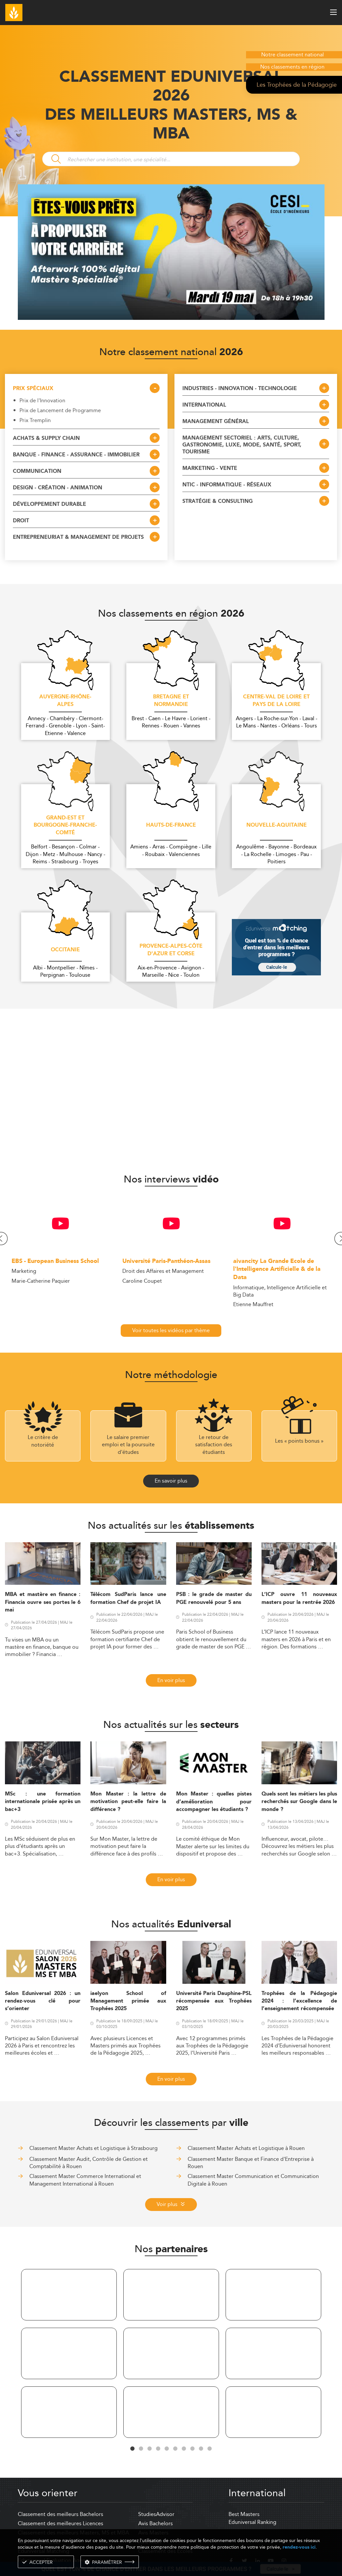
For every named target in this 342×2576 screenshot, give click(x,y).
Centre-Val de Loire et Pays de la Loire (276, 700)
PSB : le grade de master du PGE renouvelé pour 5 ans (214, 1598)
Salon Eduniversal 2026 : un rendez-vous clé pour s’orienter (42, 2001)
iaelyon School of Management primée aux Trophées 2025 (128, 2001)
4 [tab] (158, 2448)
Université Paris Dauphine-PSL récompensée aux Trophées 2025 (214, 2001)
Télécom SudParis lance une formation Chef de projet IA (128, 1598)
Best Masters (244, 2514)
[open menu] (333, 12)
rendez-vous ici (299, 2547)
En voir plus (171, 1680)
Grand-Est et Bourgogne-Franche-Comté (65, 825)
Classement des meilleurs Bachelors (60, 2514)
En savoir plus (171, 1481)
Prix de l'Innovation (42, 400)
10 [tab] (209, 2448)
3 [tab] (149, 2448)
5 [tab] (167, 2448)
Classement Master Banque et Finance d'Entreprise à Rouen (251, 2162)
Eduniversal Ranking (252, 2522)
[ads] (171, 318)
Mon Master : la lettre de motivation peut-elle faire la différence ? (128, 1802)
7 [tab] (184, 2448)
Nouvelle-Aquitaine (276, 825)
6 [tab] (175, 2448)
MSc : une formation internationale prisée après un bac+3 (42, 1802)
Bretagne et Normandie (171, 700)
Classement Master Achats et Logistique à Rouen (246, 2148)
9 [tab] (201, 2448)
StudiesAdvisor (156, 2514)
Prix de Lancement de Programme (60, 410)
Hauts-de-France (171, 825)
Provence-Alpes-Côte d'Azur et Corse (171, 950)
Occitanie (65, 950)
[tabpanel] (69, 2354)
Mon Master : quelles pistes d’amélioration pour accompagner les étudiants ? (214, 1802)
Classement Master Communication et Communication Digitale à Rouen (253, 2180)
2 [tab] (141, 2448)
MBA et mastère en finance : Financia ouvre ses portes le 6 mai (42, 1602)
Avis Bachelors (155, 2523)
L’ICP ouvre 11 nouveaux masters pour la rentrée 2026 (299, 1598)
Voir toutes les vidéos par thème (171, 1330)
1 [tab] (132, 2448)
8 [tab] (192, 2448)
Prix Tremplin (35, 420)
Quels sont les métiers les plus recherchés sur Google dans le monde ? (299, 1802)
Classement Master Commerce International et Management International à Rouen (85, 2180)
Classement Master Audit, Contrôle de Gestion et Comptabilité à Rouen (88, 2162)
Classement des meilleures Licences (60, 2523)
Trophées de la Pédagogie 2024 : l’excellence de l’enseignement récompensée (299, 2001)
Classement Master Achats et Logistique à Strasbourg (93, 2148)
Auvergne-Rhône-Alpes (65, 700)
